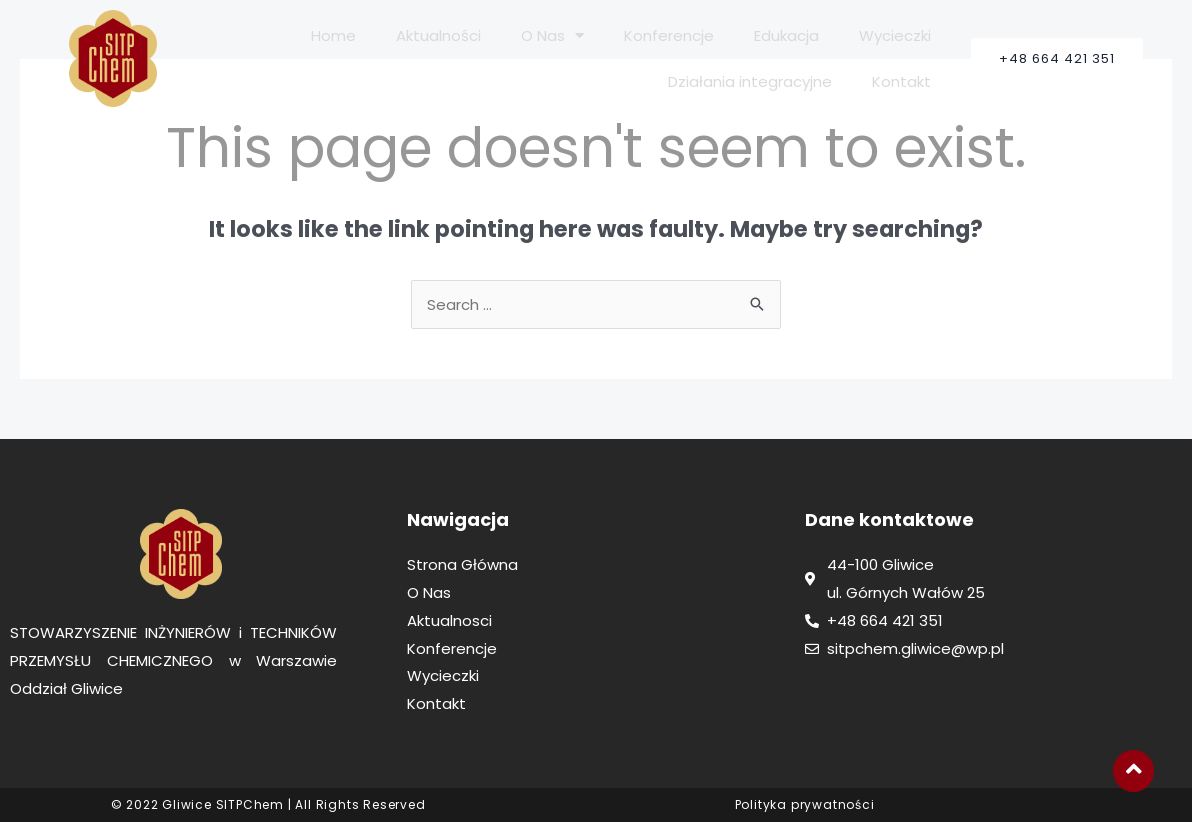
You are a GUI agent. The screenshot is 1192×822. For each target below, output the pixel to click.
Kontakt (901, 81)
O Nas (552, 35)
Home (333, 35)
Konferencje (669, 35)
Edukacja (786, 35)
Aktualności (438, 35)
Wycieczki (895, 35)
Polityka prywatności (805, 804)
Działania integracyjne (750, 81)
